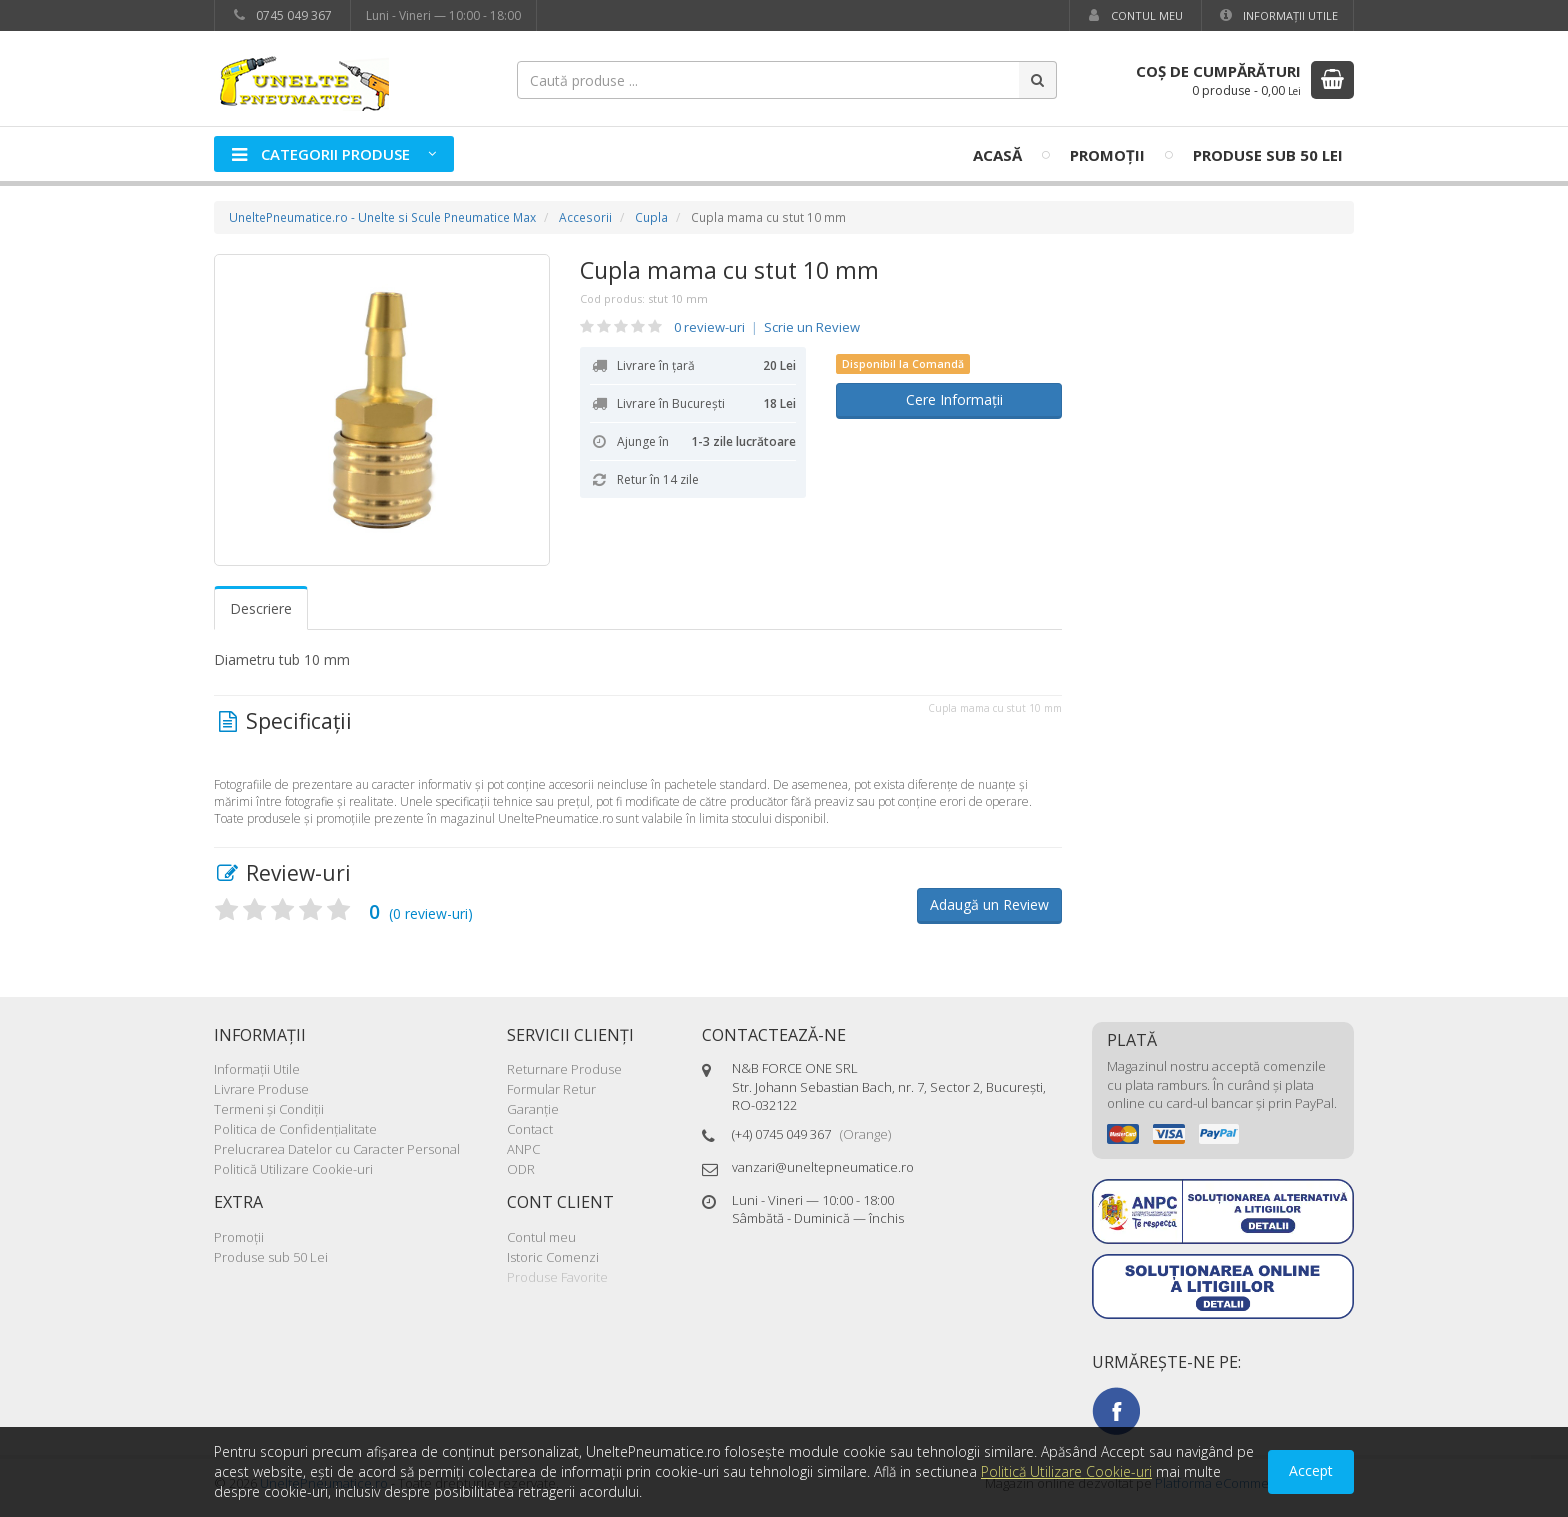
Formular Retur (551, 1089)
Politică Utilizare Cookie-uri (293, 1169)
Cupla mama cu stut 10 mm (729, 270)
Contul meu (1134, 15)
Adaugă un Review (989, 904)
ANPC (523, 1149)
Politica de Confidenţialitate (295, 1129)
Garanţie (533, 1109)
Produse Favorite (557, 1277)
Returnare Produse (564, 1069)
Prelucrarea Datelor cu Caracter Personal (337, 1149)
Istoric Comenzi (553, 1257)
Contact (530, 1129)
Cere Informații (948, 399)
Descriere (261, 608)
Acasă (997, 155)
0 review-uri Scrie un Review (767, 327)
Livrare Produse (261, 1089)
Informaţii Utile (1277, 15)
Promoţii (1107, 155)
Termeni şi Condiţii (269, 1109)
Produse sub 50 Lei (1268, 155)
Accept (1311, 1470)
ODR (521, 1169)
